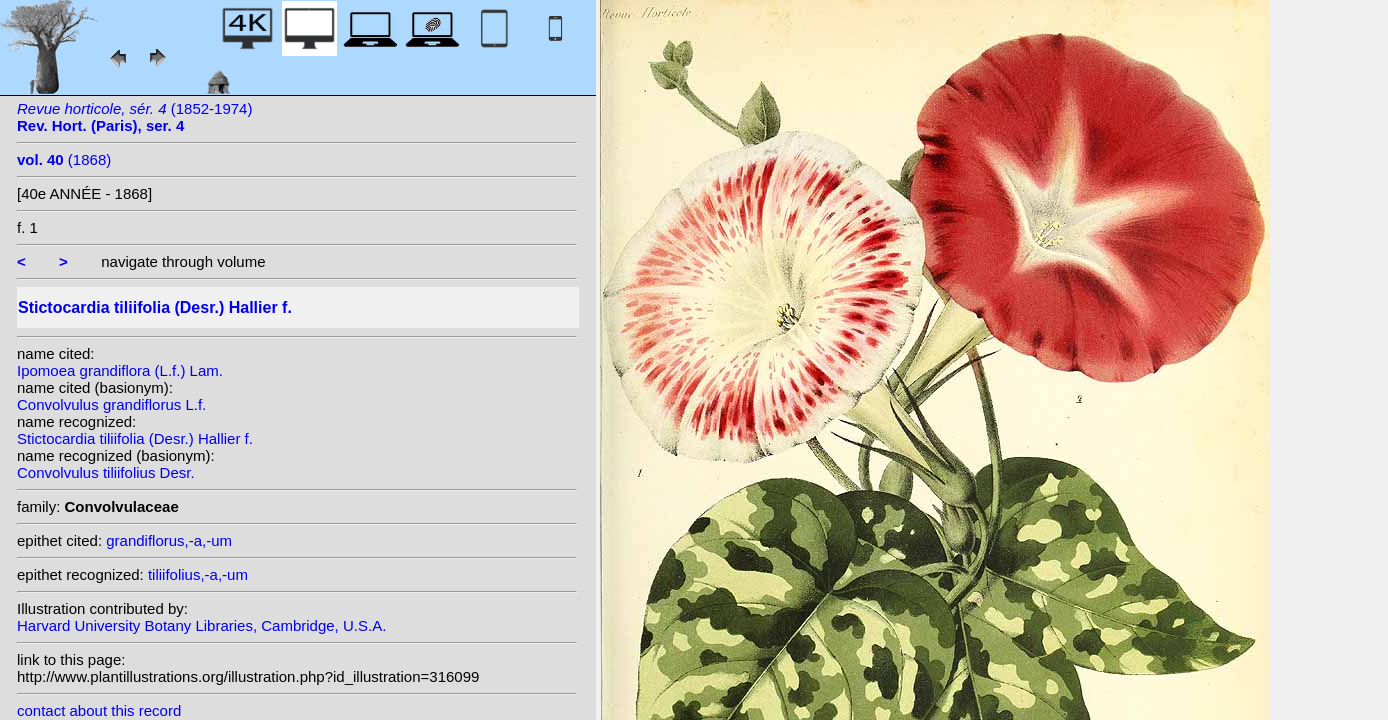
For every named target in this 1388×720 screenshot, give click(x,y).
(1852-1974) (134, 117)
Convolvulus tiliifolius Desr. (106, 472)
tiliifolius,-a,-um (198, 574)
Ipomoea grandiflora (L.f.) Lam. (120, 370)
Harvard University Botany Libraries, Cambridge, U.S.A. (201, 625)
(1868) (64, 159)
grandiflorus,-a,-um (169, 540)
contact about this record (99, 710)
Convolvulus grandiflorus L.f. (111, 404)
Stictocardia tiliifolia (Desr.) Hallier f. (135, 438)
